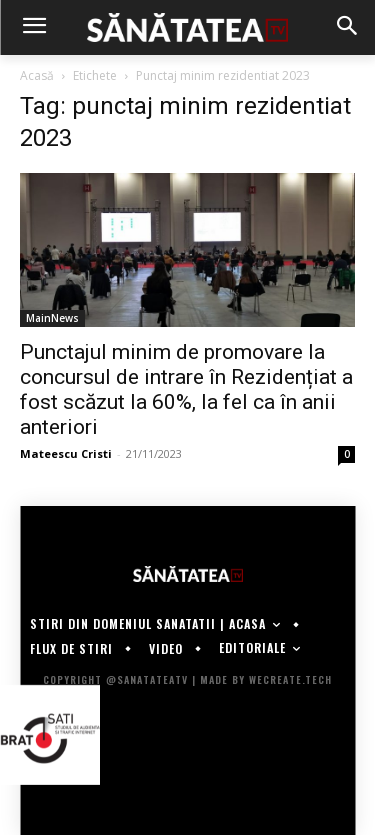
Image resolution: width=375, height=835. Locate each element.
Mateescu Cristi (66, 453)
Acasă (37, 75)
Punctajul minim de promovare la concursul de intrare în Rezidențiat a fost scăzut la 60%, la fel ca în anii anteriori (186, 389)
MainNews (52, 318)
